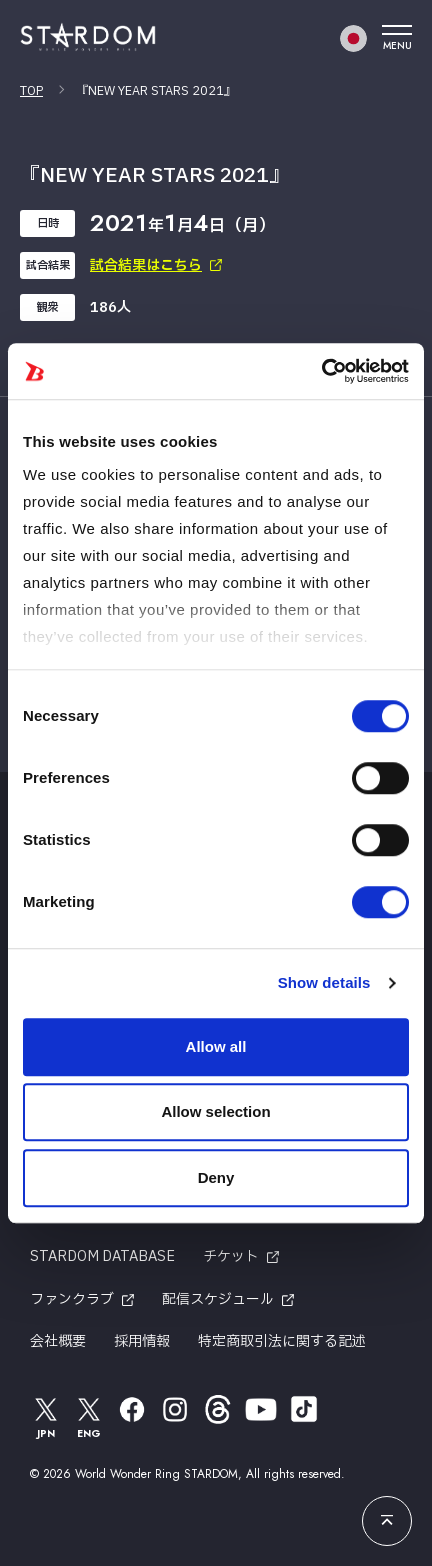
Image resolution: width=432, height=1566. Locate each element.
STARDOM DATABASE (102, 1256)
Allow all (216, 1046)
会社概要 (58, 1341)
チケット (231, 1256)
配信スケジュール (218, 1299)
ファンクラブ (72, 1299)
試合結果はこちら (146, 265)
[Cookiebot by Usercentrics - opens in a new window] (321, 371)
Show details (324, 982)
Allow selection (215, 1111)
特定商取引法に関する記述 (282, 1341)
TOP (31, 91)
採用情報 (142, 1341)
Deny (216, 1177)
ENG (89, 1416)
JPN (46, 1416)
